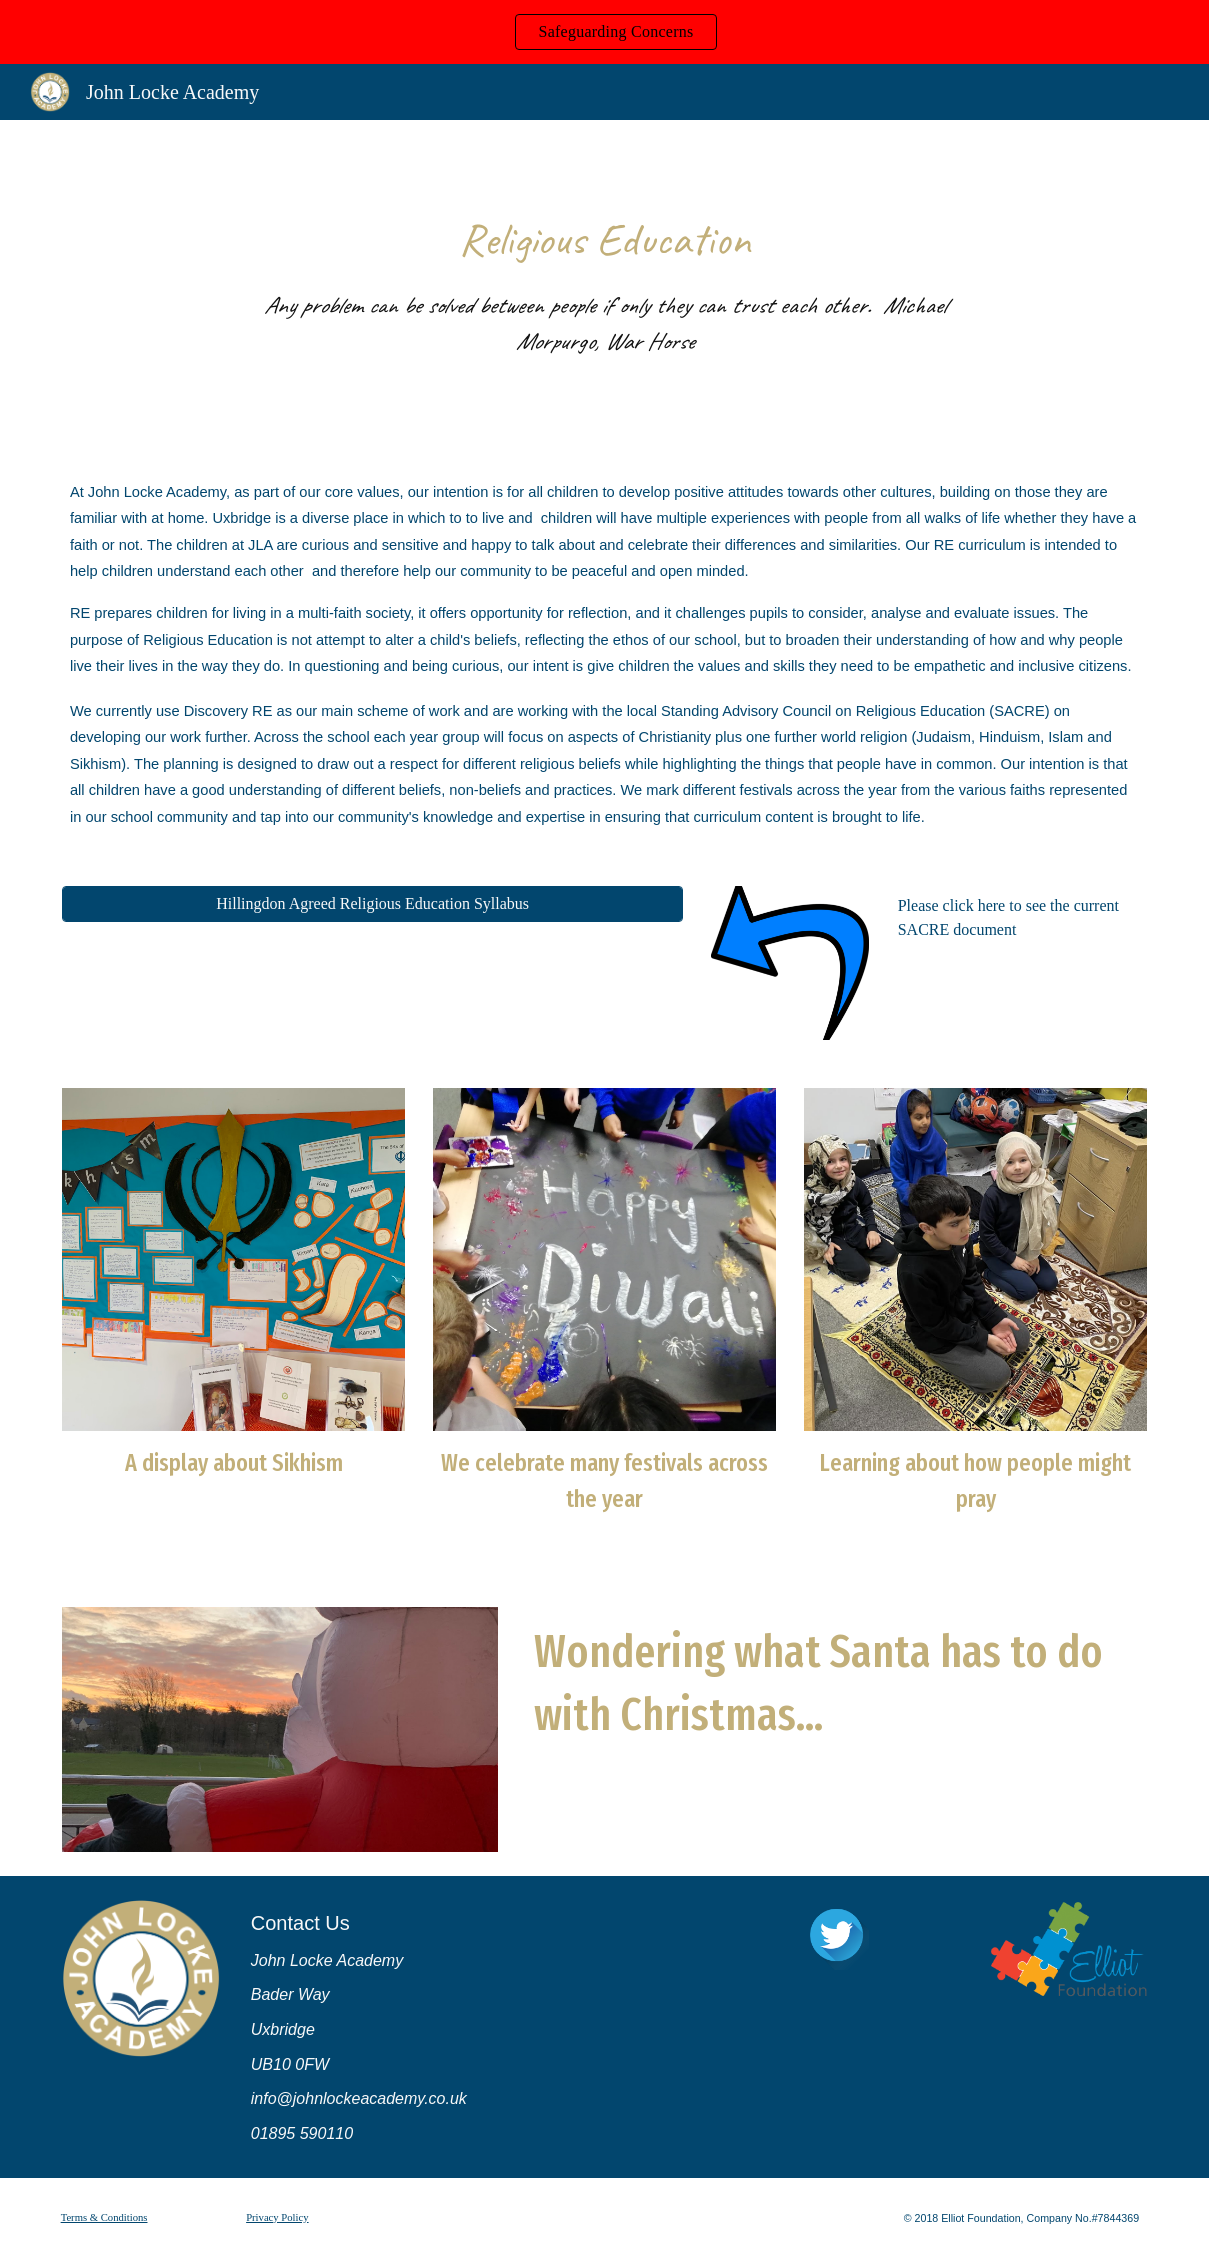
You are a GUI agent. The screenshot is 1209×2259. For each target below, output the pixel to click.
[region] (604, 32)
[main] (604, 283)
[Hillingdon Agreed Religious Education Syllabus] (372, 904)
